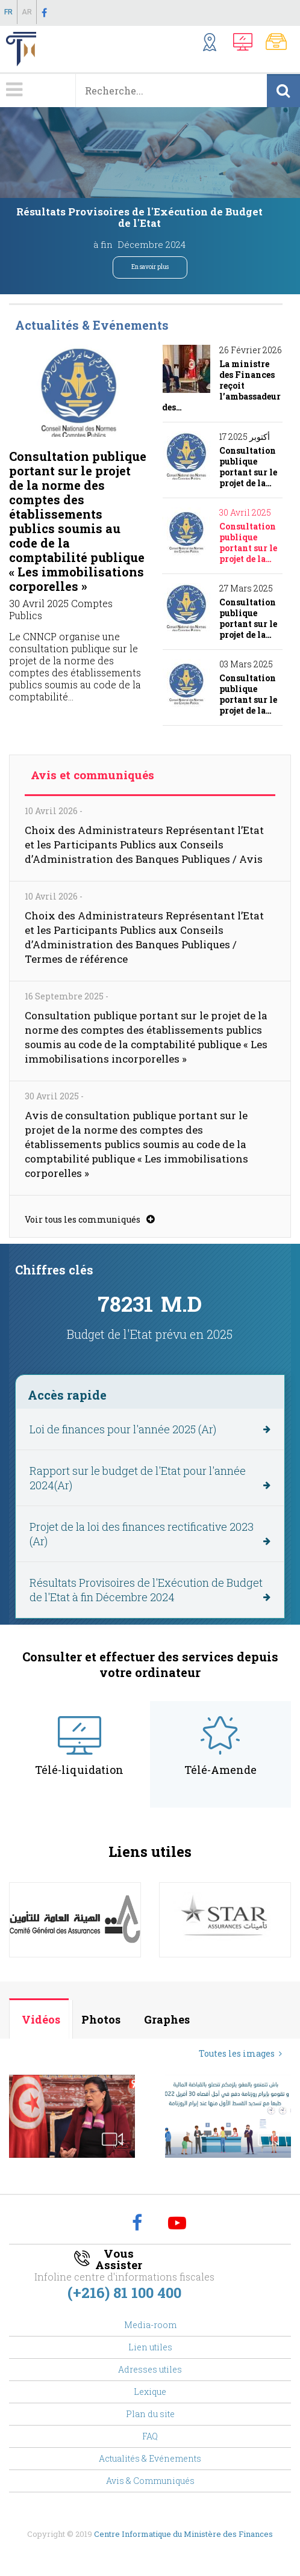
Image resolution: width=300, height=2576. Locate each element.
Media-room (150, 2324)
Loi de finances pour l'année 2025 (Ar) (123, 1429)
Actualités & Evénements (150, 2458)
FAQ (150, 2436)
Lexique (150, 2391)
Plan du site (150, 2414)
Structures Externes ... (215, 43)
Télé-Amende (220, 1769)
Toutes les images (237, 2053)
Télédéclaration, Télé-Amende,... (246, 43)
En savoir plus (150, 267)
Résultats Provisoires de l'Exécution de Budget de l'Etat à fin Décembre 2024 (146, 1589)
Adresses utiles (150, 2369)
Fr (8, 12)
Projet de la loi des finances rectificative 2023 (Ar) (142, 1533)
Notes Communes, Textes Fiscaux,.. (280, 43)
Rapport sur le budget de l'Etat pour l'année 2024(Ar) (138, 1477)
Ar (27, 12)
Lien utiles (150, 2347)
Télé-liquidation (79, 1769)
